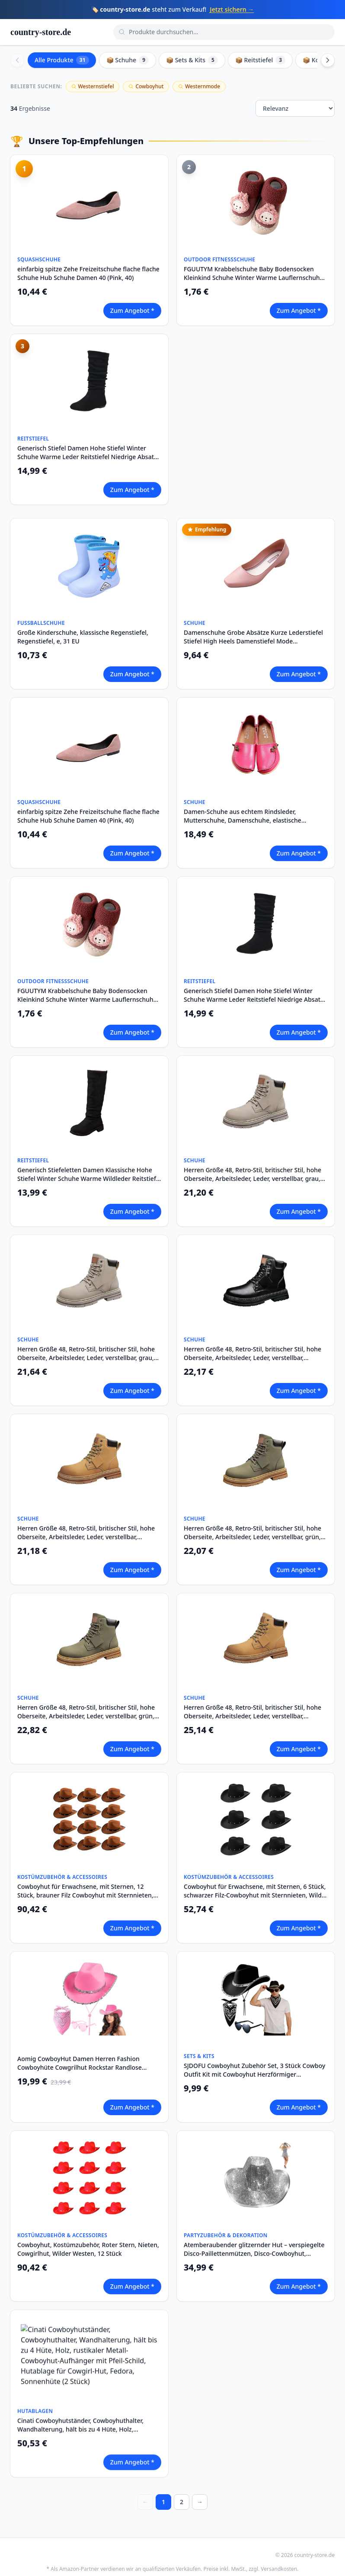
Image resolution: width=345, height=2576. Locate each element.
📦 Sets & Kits (192, 60)
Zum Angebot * (132, 310)
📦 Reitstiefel (260, 60)
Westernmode (199, 86)
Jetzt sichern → (232, 9)
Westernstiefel (92, 86)
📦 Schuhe (127, 60)
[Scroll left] (17, 60)
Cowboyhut (145, 86)
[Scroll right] (328, 60)
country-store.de (40, 32)
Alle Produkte (62, 60)
